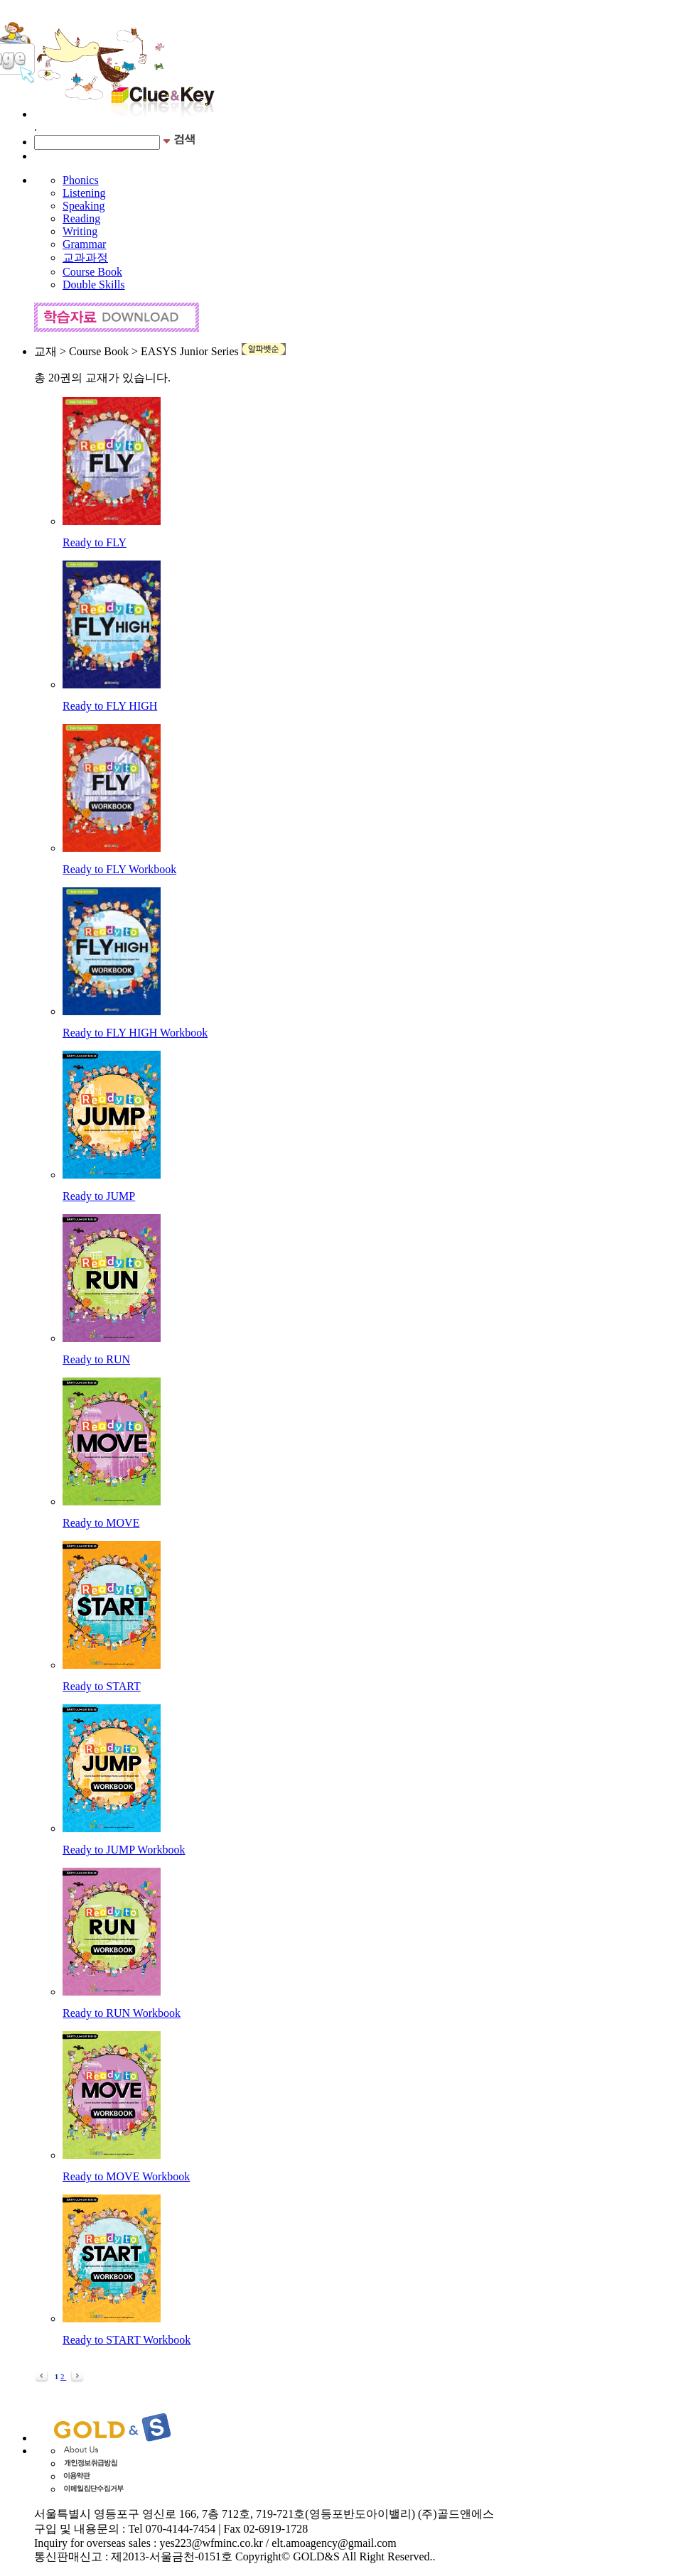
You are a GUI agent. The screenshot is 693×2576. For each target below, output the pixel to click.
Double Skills (94, 284)
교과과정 (85, 257)
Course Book (92, 272)
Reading (81, 218)
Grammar (84, 244)
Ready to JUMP (99, 1196)
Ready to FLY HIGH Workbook (135, 1033)
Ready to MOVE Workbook (126, 2176)
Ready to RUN (96, 1359)
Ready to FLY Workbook (119, 869)
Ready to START (102, 1686)
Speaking (84, 206)
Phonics (81, 180)
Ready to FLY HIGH (110, 706)
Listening (84, 193)
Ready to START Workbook (126, 2340)
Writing (80, 231)
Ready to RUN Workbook (122, 2013)
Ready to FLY (95, 542)
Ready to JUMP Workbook (124, 1850)
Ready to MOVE (101, 1523)
